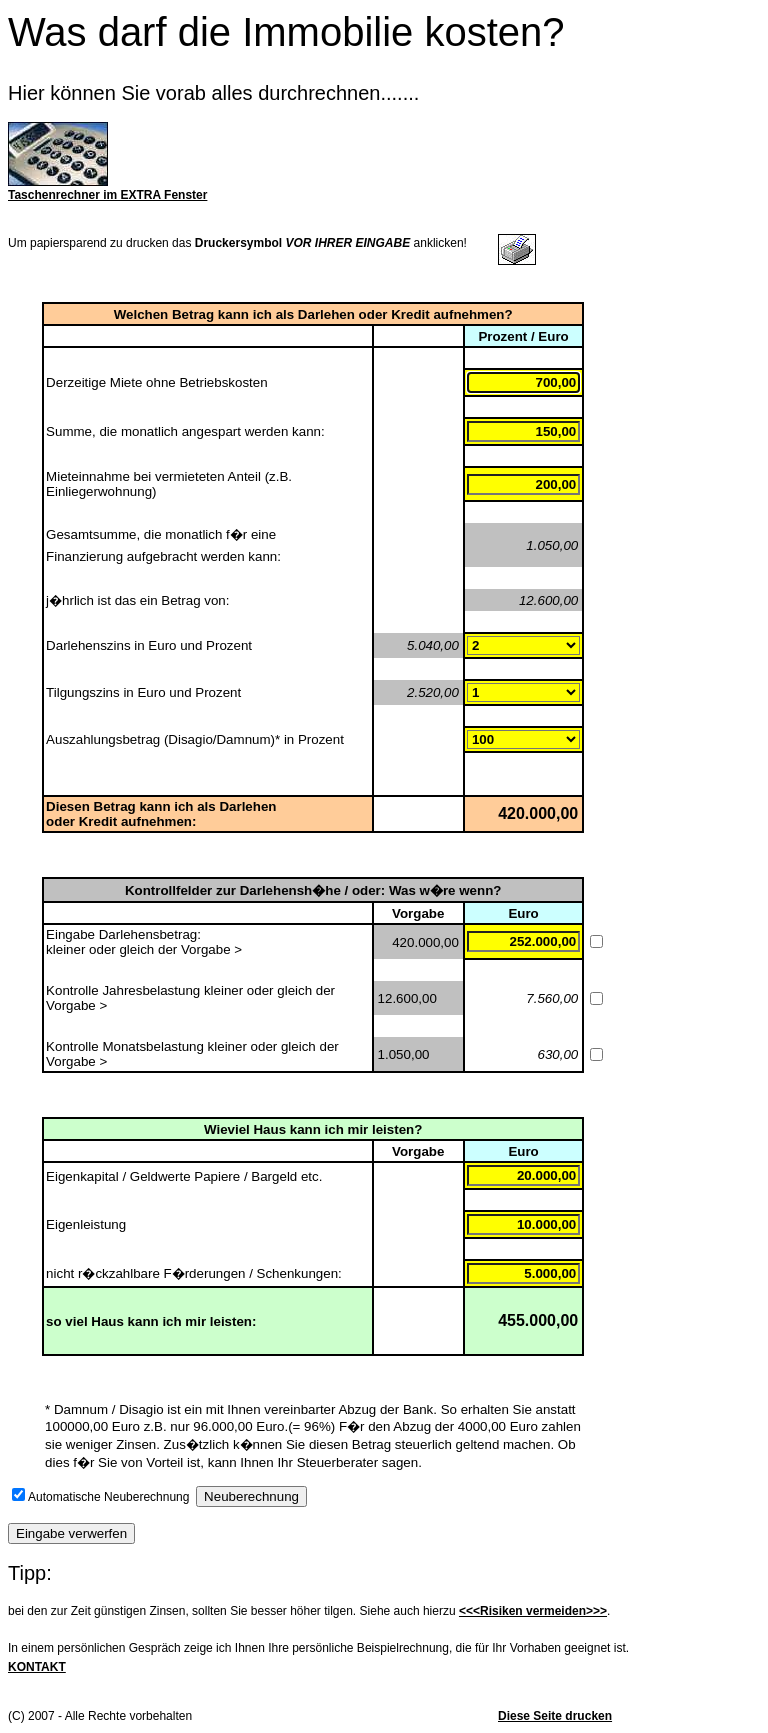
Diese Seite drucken (555, 1716)
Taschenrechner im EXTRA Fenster (107, 195)
